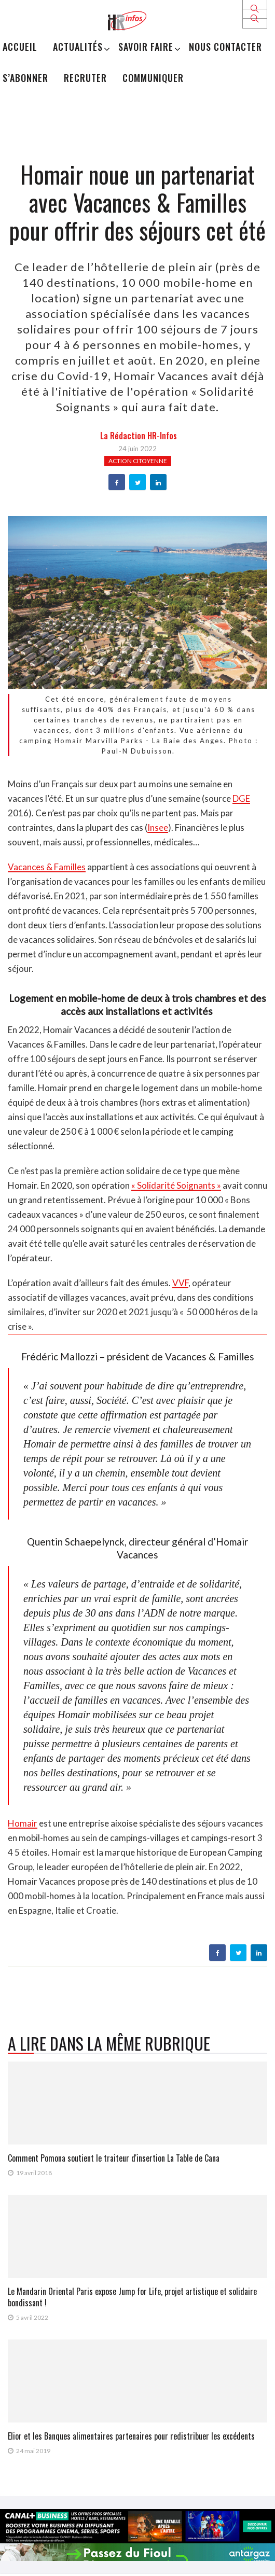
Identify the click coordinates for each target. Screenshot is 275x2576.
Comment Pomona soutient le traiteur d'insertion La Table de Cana (113, 2158)
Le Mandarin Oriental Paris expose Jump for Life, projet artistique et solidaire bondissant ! (132, 2297)
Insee (157, 827)
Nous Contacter (225, 46)
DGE (241, 798)
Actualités (78, 46)
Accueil (20, 46)
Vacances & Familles (47, 866)
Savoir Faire (145, 46)
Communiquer (153, 78)
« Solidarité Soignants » (176, 1185)
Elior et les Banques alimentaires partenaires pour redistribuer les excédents (131, 2436)
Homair (22, 1823)
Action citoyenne (137, 461)
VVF (180, 1282)
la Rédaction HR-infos (138, 435)
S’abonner (25, 78)
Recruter (85, 78)
